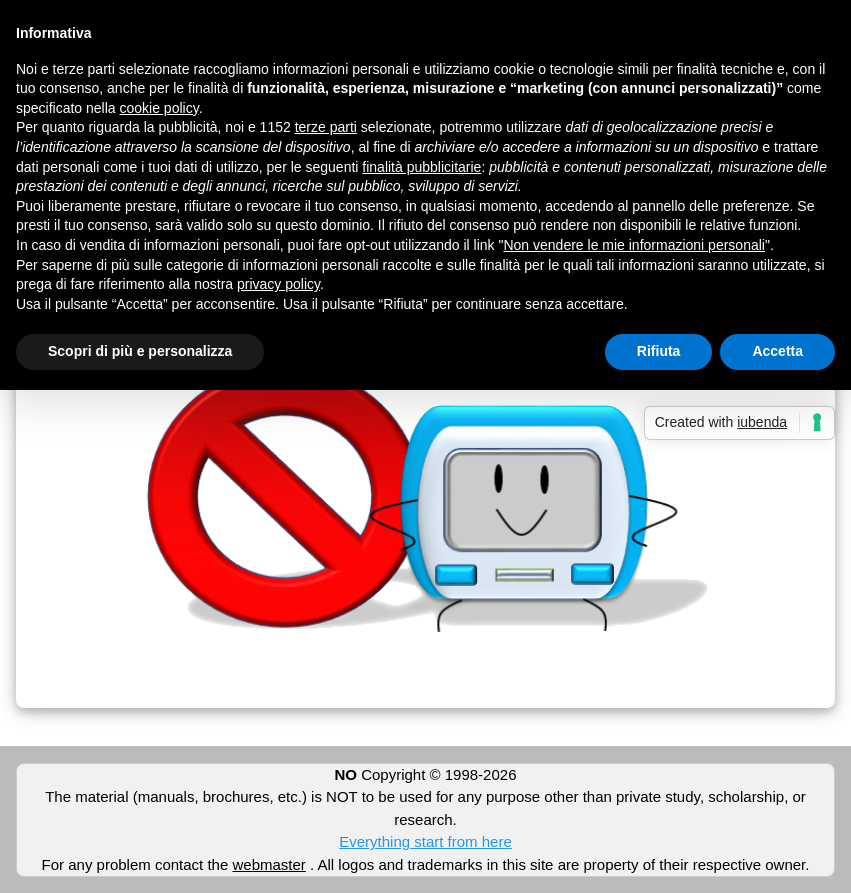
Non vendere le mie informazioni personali (633, 245)
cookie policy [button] (159, 108)
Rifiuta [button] (659, 351)
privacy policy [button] (278, 284)
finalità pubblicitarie (421, 167)
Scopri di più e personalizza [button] (140, 351)
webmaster (268, 864)
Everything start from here (425, 841)
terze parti (326, 127)
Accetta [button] (777, 351)
